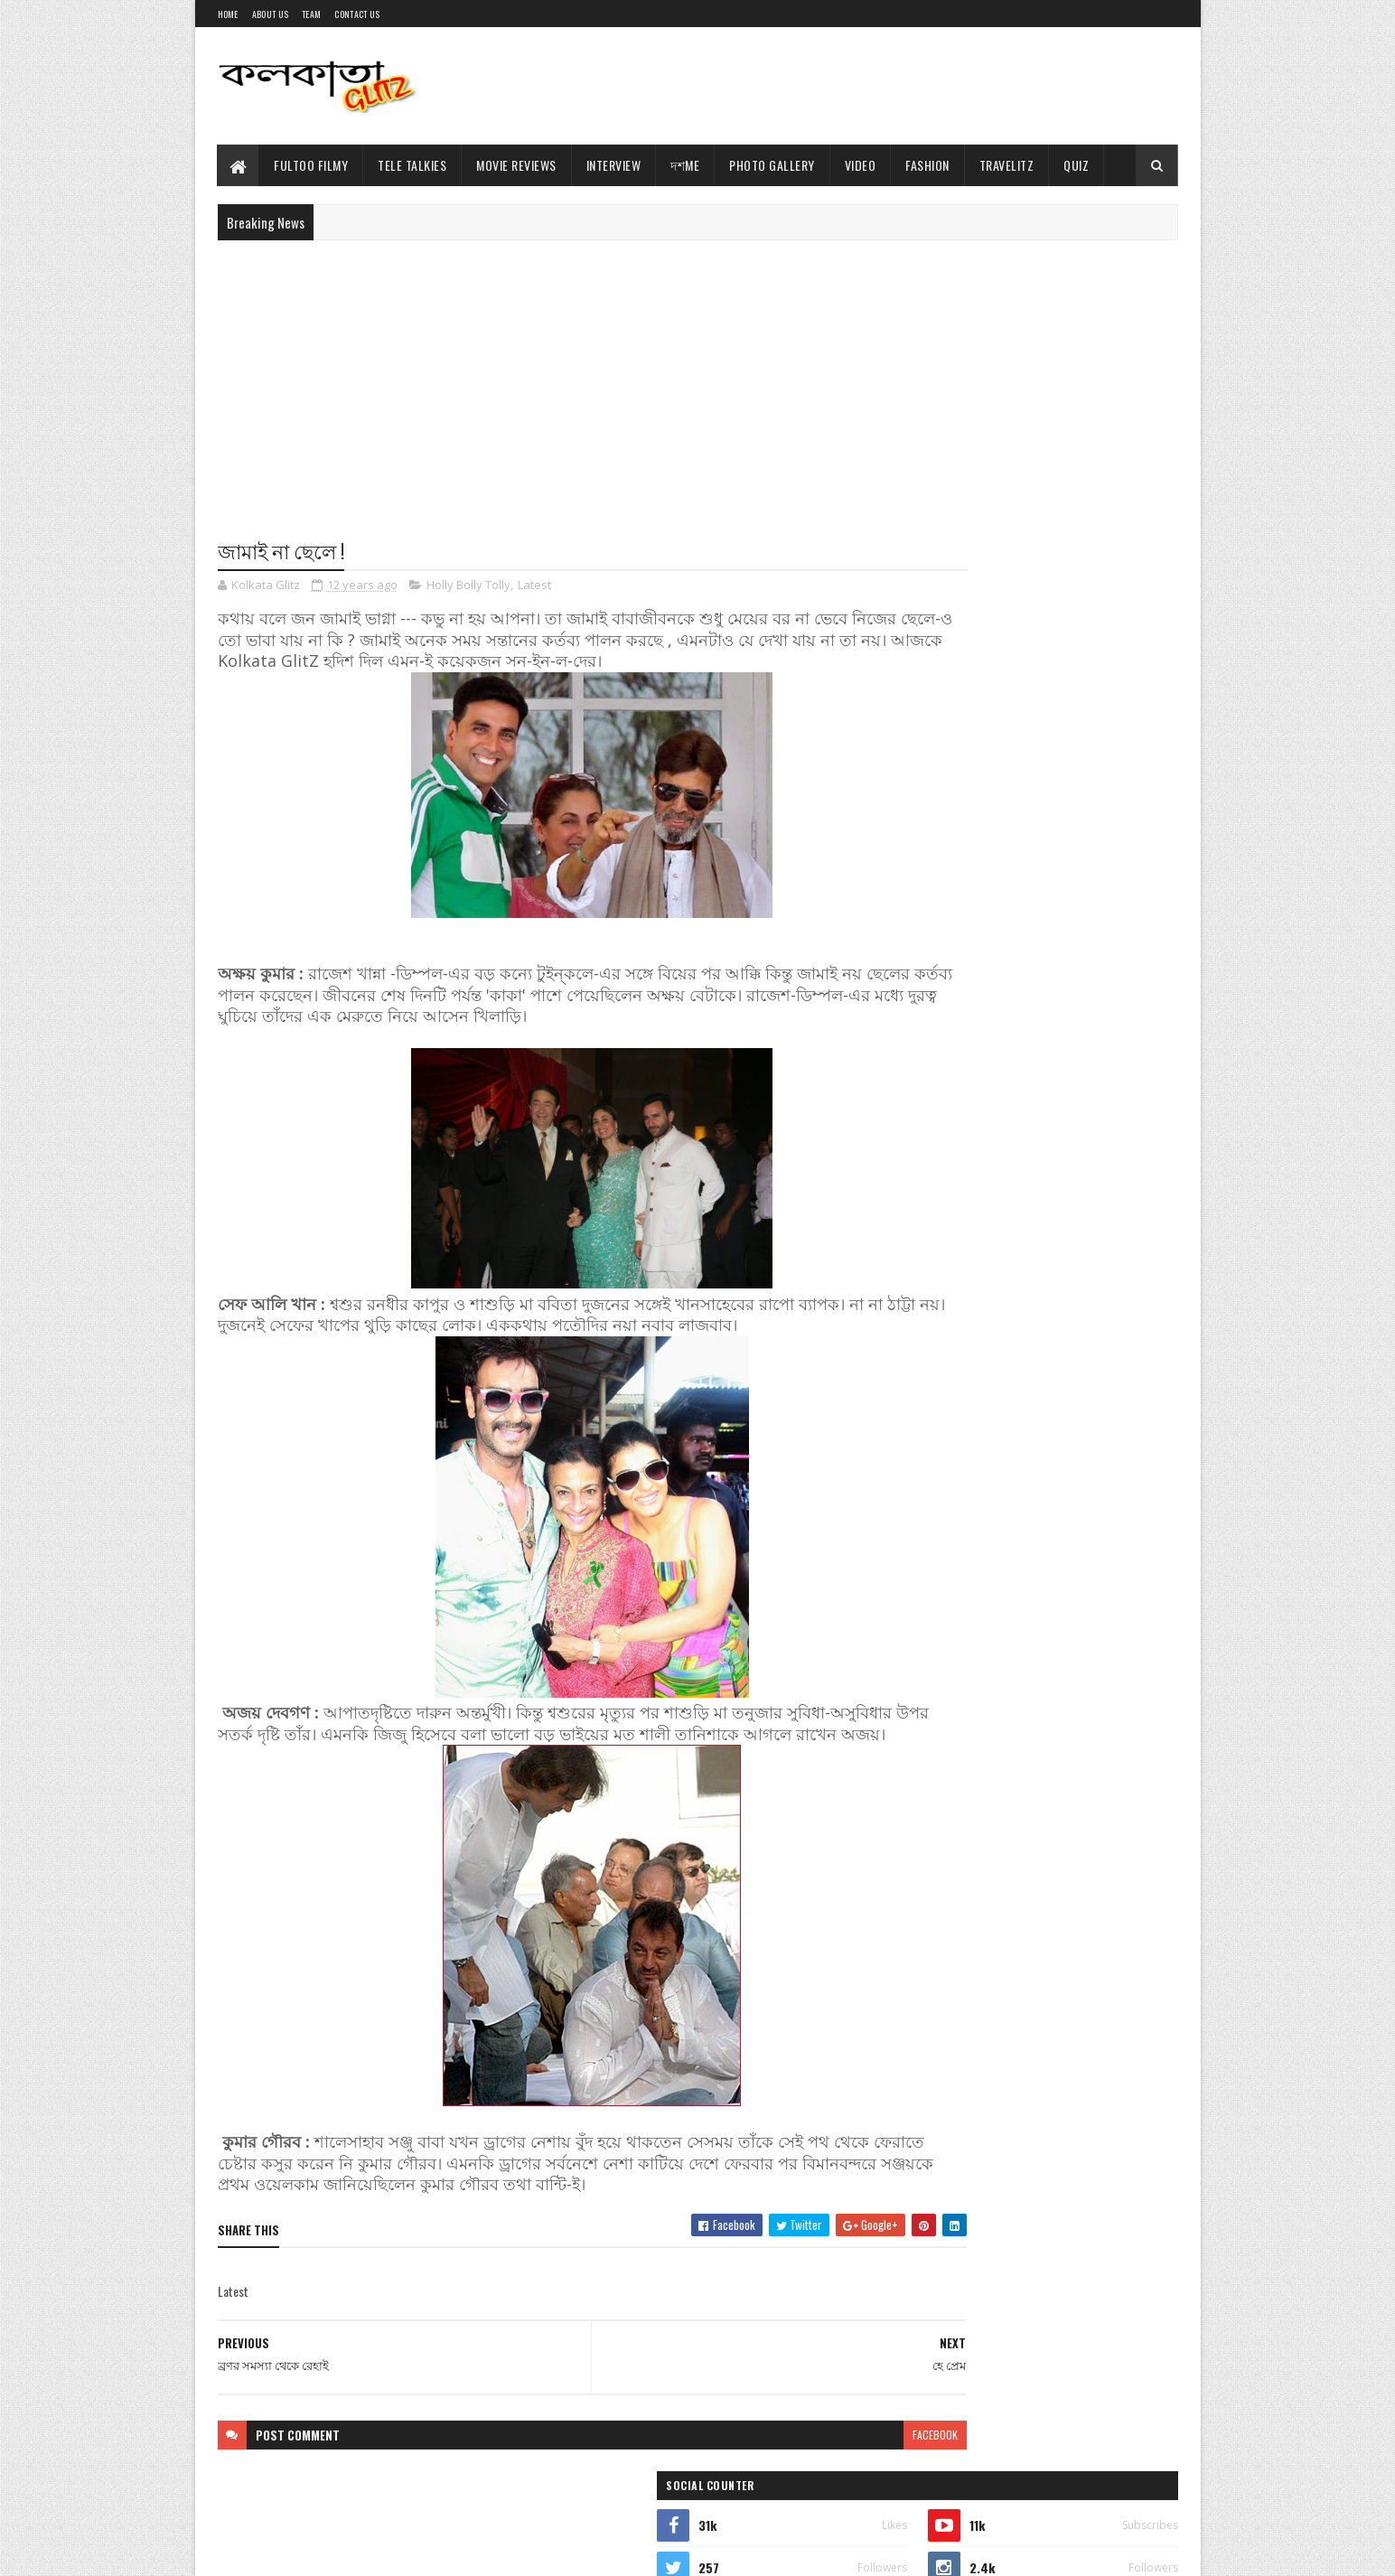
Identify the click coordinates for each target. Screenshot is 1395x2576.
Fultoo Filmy (312, 164)
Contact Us (356, 14)
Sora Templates (304, 2551)
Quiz (1077, 164)
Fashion (928, 164)
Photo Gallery (773, 164)
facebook (825, 2458)
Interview (613, 164)
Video (860, 164)
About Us (270, 14)
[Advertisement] (849, 85)
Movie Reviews (517, 164)
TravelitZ (1007, 164)
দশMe (685, 164)
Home (228, 14)
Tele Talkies (413, 164)
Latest (534, 587)
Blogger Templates (395, 2551)
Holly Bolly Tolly (468, 587)
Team (311, 14)
